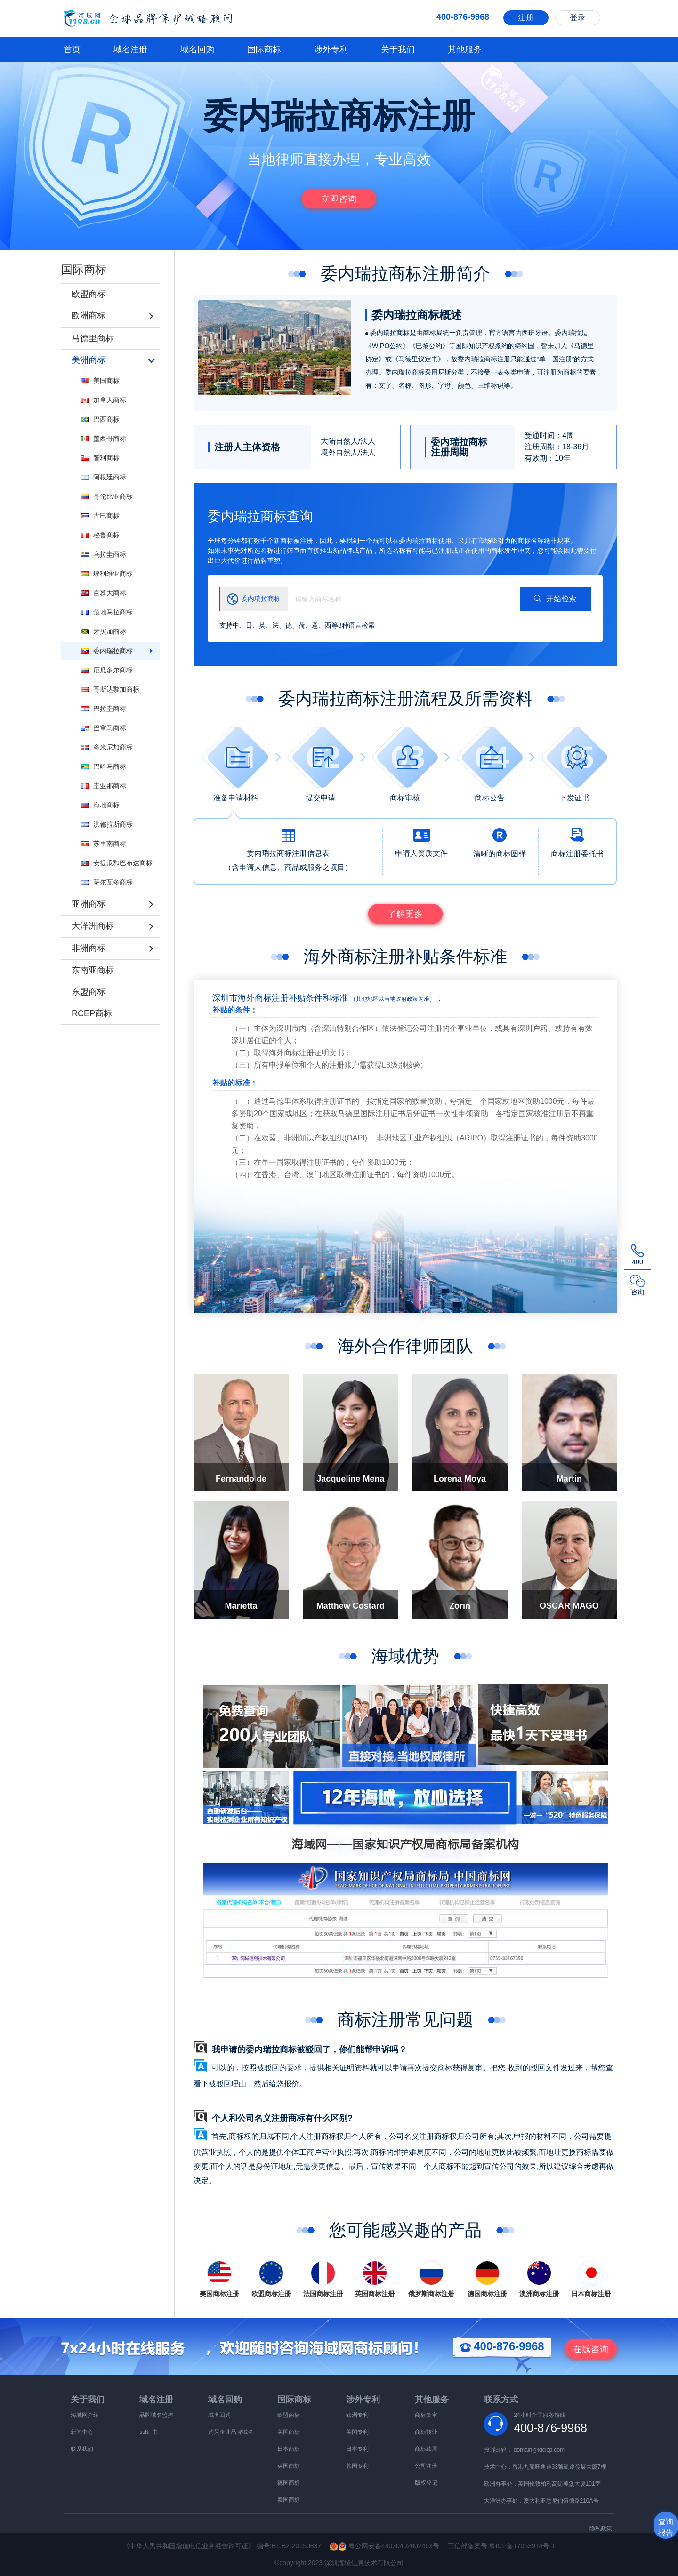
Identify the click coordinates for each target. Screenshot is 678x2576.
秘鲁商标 (100, 534)
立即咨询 (339, 199)
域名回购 (197, 49)
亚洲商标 (88, 902)
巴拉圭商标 (103, 707)
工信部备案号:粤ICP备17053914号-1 (501, 2546)
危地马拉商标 (107, 611)
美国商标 (100, 379)
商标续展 (426, 2449)
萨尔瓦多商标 (107, 881)
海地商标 (100, 804)
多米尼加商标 (107, 746)
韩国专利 (357, 2466)
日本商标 (288, 2449)
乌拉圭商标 (103, 553)
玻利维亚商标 (107, 572)
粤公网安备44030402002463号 (388, 2546)
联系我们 (82, 2449)
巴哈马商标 (103, 765)
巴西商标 (100, 418)
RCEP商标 (92, 1010)
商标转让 (426, 2432)
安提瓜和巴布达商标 (117, 862)
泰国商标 (288, 2499)
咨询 (591, 2349)
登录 (578, 18)
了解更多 (405, 914)
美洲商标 (88, 359)
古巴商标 (100, 514)
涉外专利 (331, 49)
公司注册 (426, 2466)
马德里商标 (93, 337)
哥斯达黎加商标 (110, 688)
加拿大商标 (103, 399)
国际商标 (264, 49)
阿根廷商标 (103, 476)
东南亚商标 (93, 967)
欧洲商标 (88, 315)
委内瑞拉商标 (107, 650)
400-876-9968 (502, 2346)
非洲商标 (88, 945)
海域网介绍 (85, 2415)
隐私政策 (600, 2528)
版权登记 (426, 2483)
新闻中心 (82, 2432)
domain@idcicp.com (539, 2450)
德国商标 (288, 2483)
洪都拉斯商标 (107, 823)
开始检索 (555, 599)
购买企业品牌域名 (230, 2432)
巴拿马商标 (103, 727)
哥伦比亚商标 (107, 495)
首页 (72, 49)
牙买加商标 (103, 630)
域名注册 (130, 49)
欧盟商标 (88, 294)
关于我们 (398, 49)
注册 (526, 18)
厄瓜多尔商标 (107, 669)
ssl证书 (148, 2432)
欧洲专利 (357, 2415)
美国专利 (357, 2432)
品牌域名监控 (156, 2415)
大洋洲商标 (93, 924)
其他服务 (465, 49)
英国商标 (288, 2466)
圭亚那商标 (103, 785)
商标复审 (426, 2415)
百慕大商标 (103, 592)
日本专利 (357, 2449)
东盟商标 (88, 989)
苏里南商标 (103, 842)
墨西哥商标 (103, 437)
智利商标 (100, 457)
